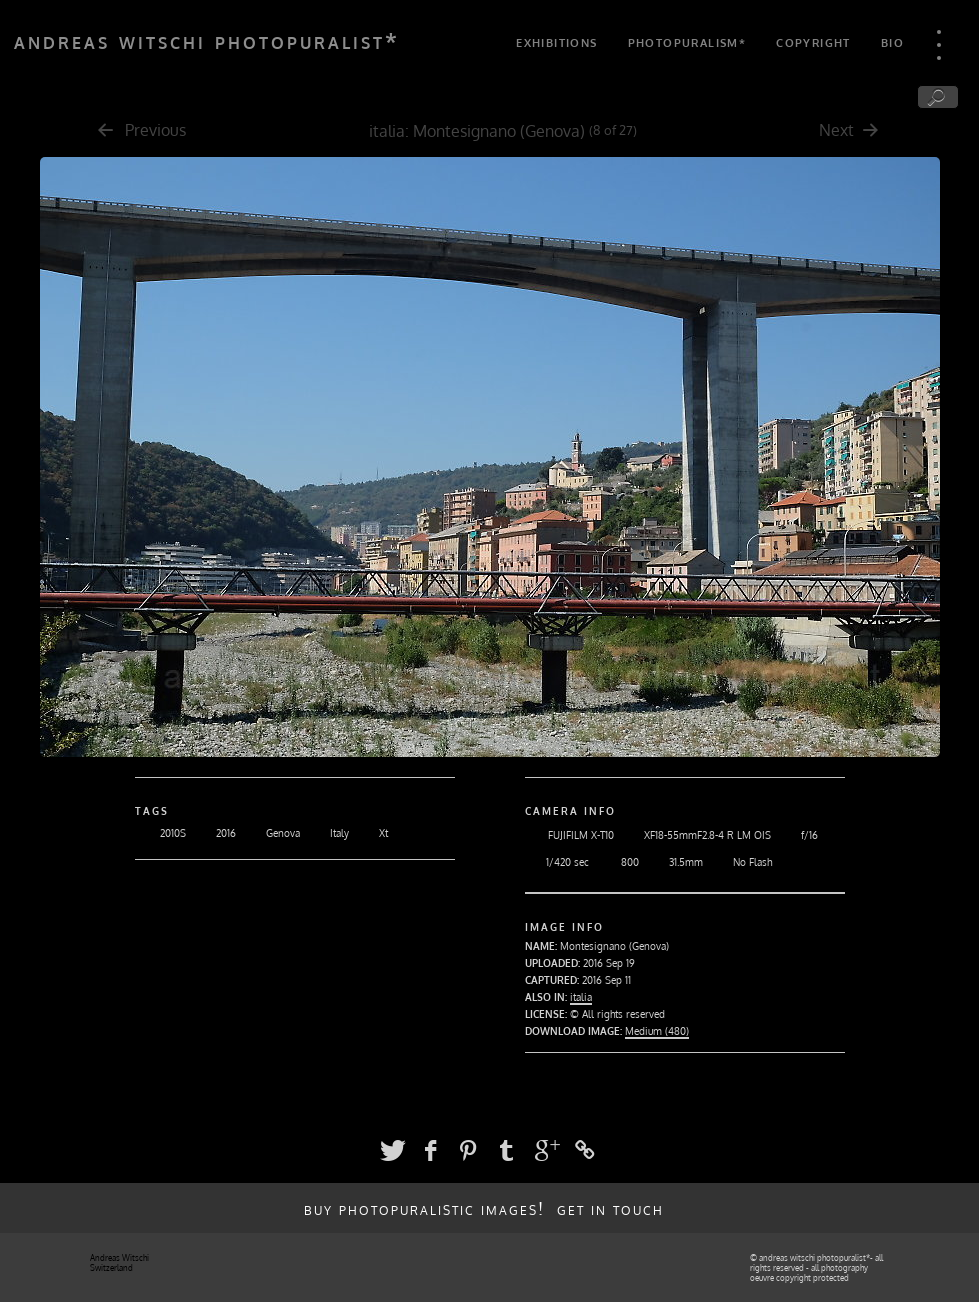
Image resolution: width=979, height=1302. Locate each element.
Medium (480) (657, 1031)
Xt (371, 833)
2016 (213, 833)
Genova (270, 833)
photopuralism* (687, 42)
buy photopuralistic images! (424, 1208)
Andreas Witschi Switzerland (119, 1263)
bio (892, 42)
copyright (813, 42)
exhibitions (556, 42)
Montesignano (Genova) (499, 131)
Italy (327, 833)
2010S (160, 833)
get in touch (610, 1208)
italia (387, 131)
